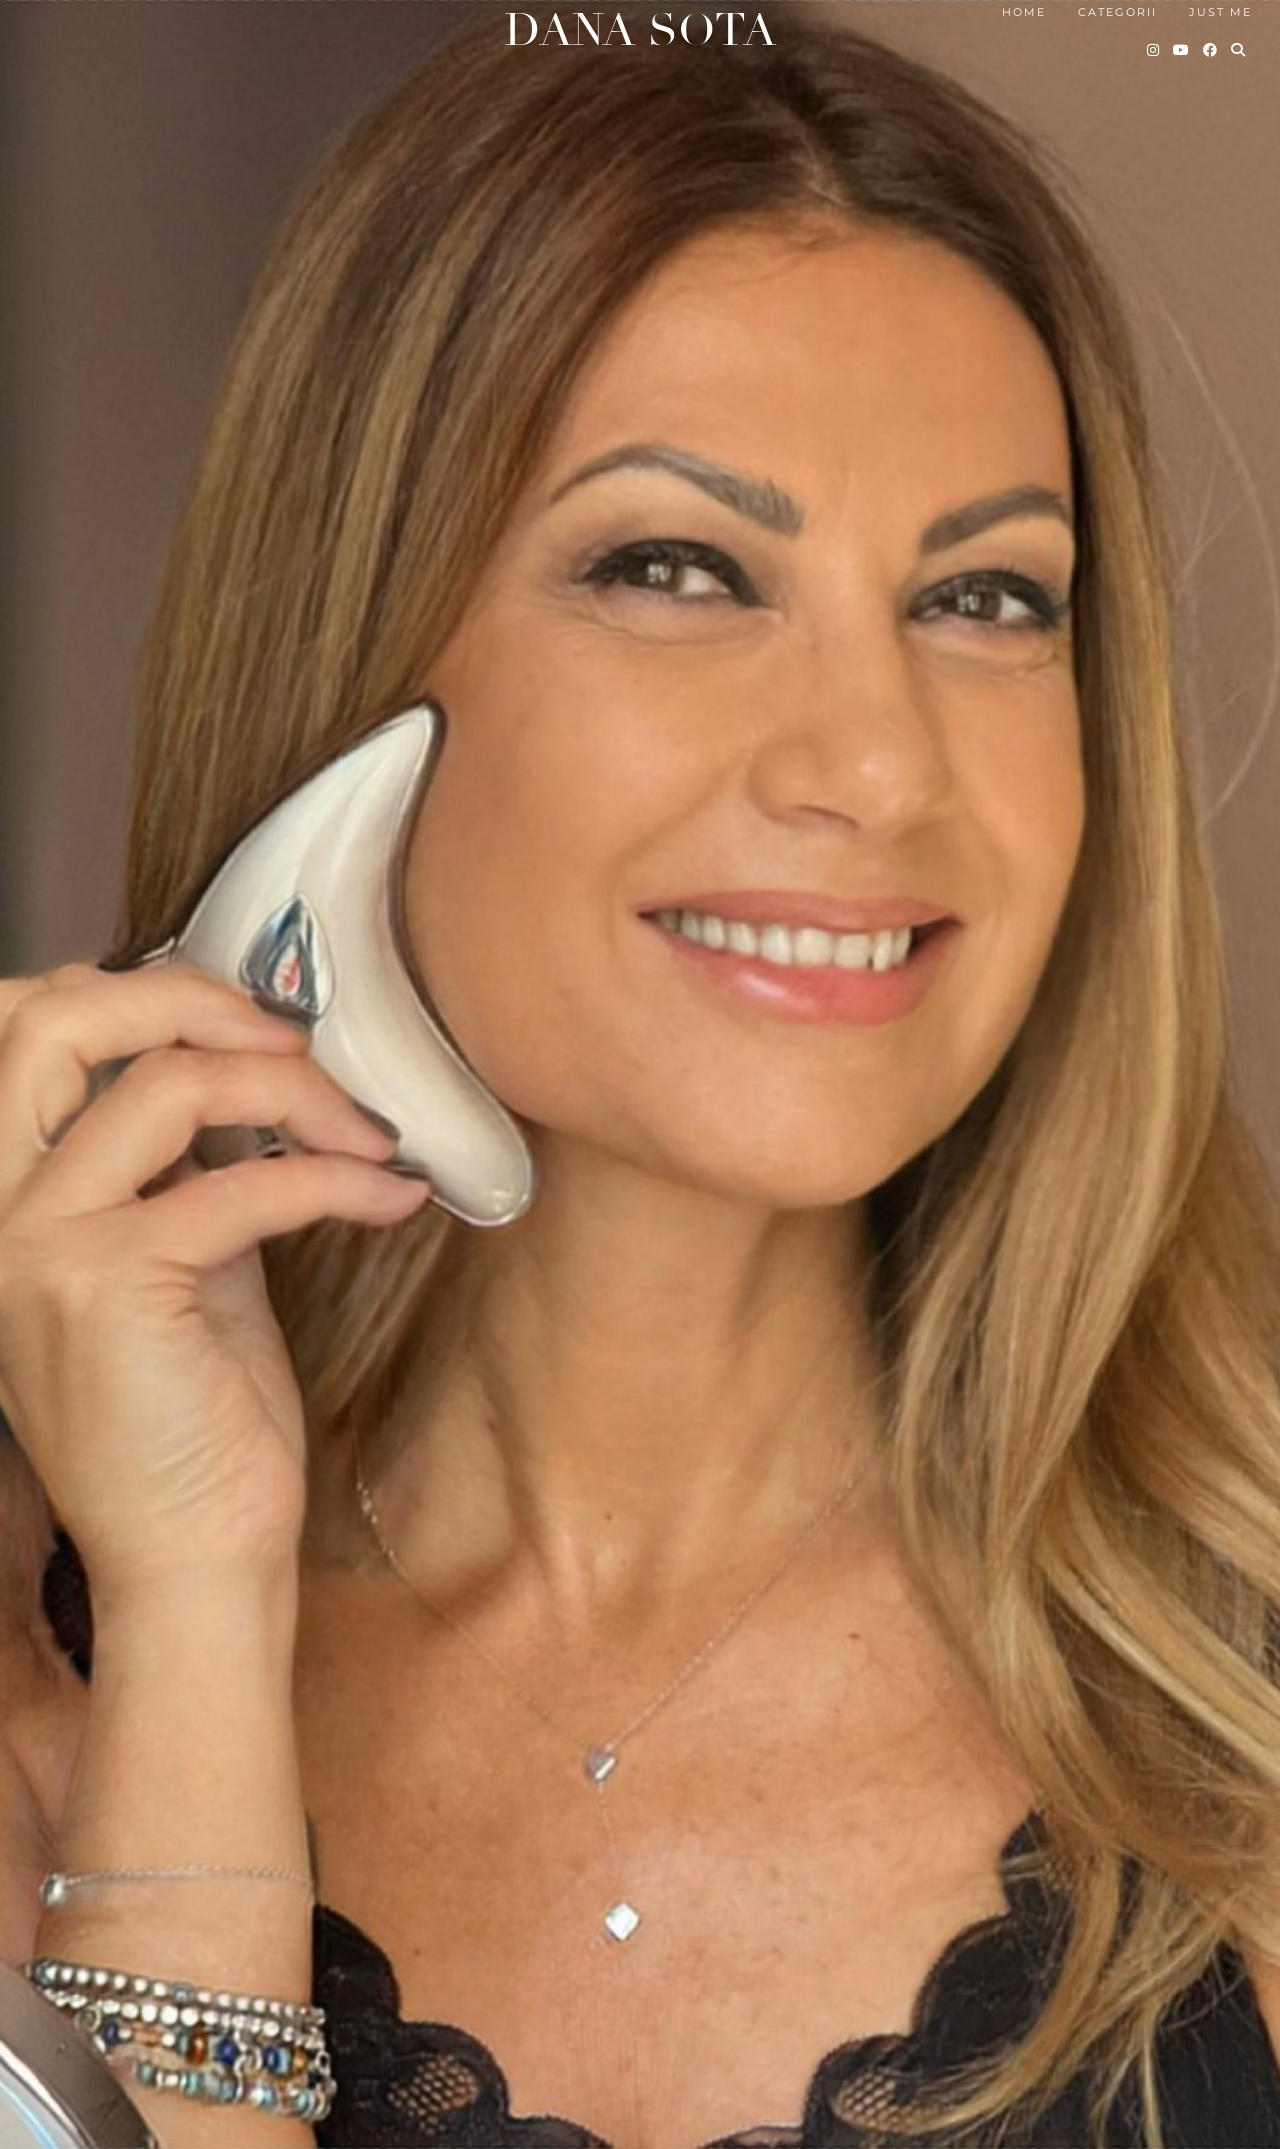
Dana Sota (640, 30)
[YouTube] (1182, 50)
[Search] (1239, 50)
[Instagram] (1154, 50)
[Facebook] (1211, 50)
